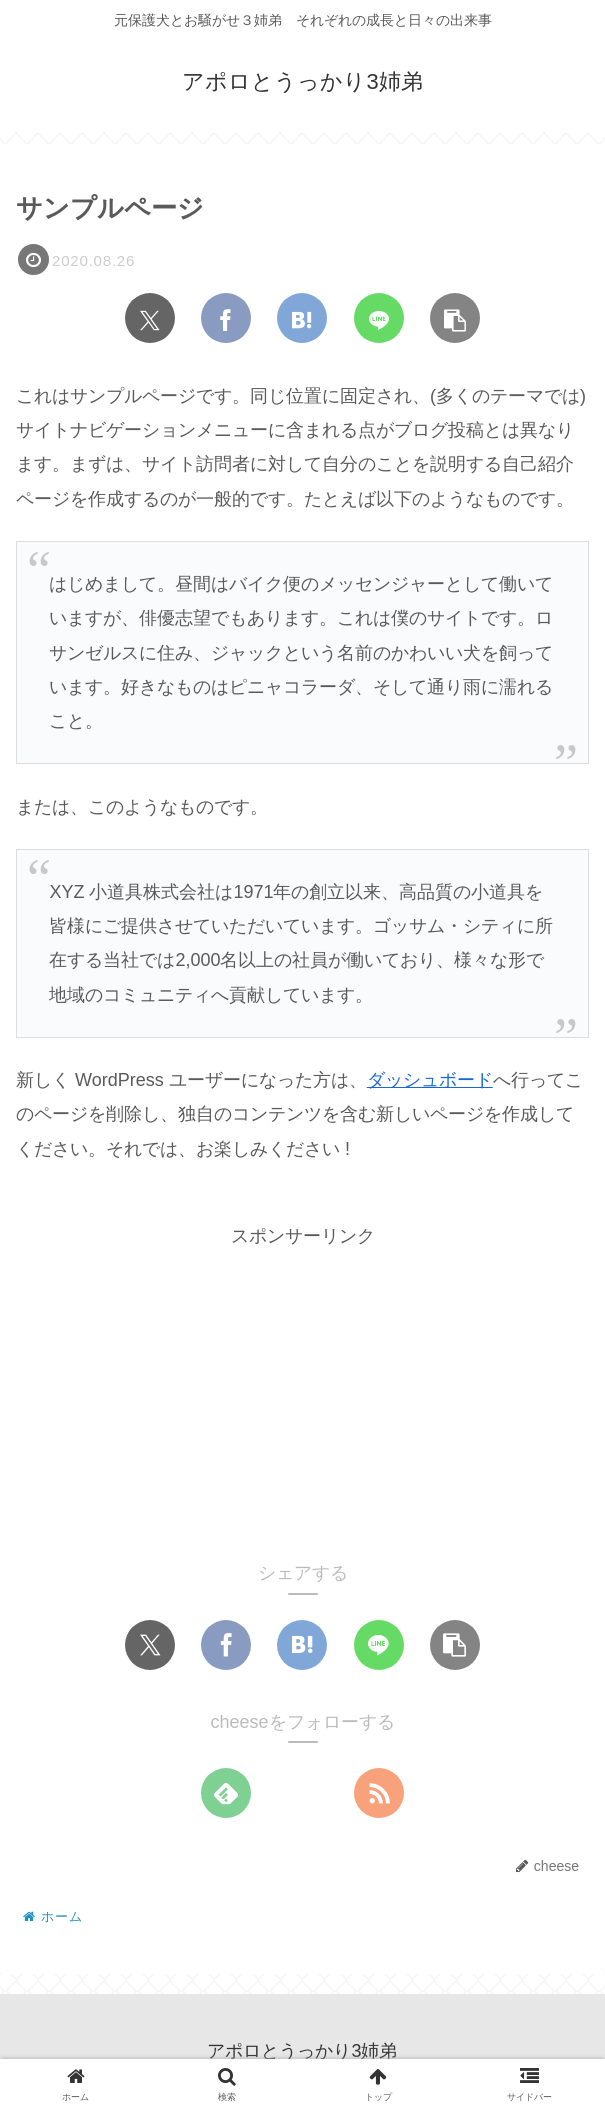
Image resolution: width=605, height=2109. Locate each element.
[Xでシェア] (150, 318)
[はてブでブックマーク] (302, 318)
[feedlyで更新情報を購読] (226, 1793)
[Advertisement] (302, 1392)
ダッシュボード (430, 1080)
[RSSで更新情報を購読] (379, 1793)
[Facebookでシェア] (226, 318)
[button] (455, 318)
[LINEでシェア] (379, 318)
